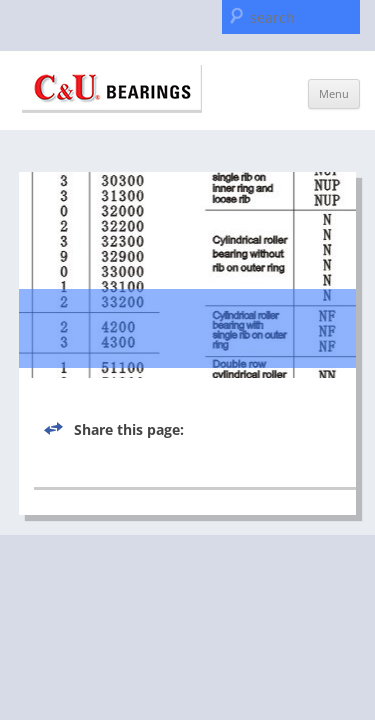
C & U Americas (112, 89)
